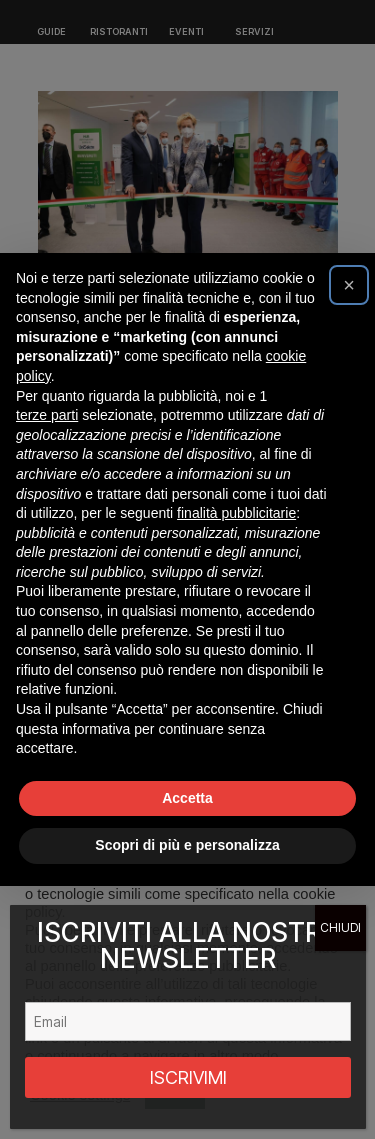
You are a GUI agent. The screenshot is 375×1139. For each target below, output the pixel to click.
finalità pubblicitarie (236, 513)
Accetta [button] (187, 798)
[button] (349, 285)
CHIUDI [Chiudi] (340, 927)
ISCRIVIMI (188, 1077)
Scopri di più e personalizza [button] (187, 845)
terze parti (47, 415)
